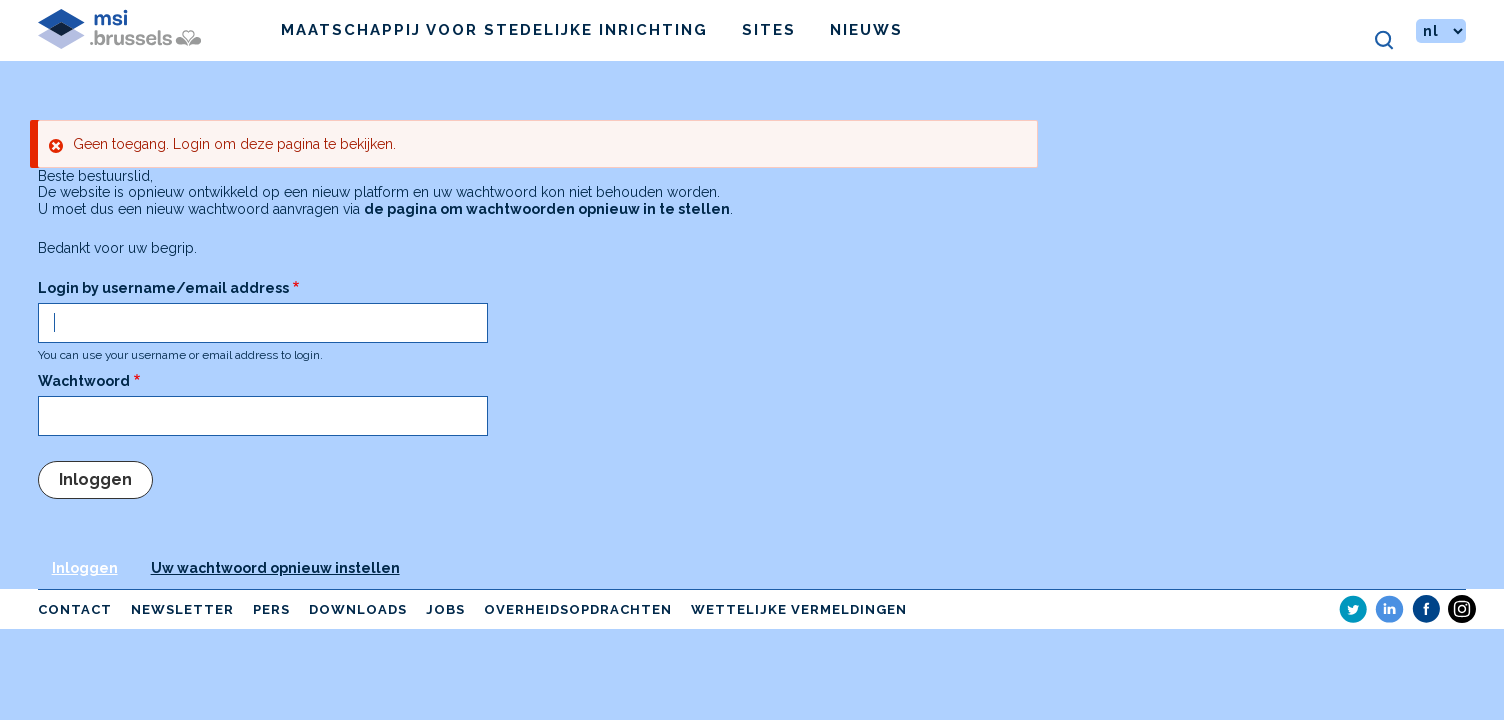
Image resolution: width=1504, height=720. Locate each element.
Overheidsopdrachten (578, 609)
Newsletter (182, 609)
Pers (271, 609)
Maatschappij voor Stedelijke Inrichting (494, 30)
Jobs (445, 609)
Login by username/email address (163, 288)
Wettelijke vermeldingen (799, 609)
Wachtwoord (84, 381)
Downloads (358, 609)
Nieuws (866, 30)
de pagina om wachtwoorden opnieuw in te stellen (547, 209)
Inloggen (85, 568)
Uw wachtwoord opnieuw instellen (275, 568)
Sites (769, 30)
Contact (75, 609)
